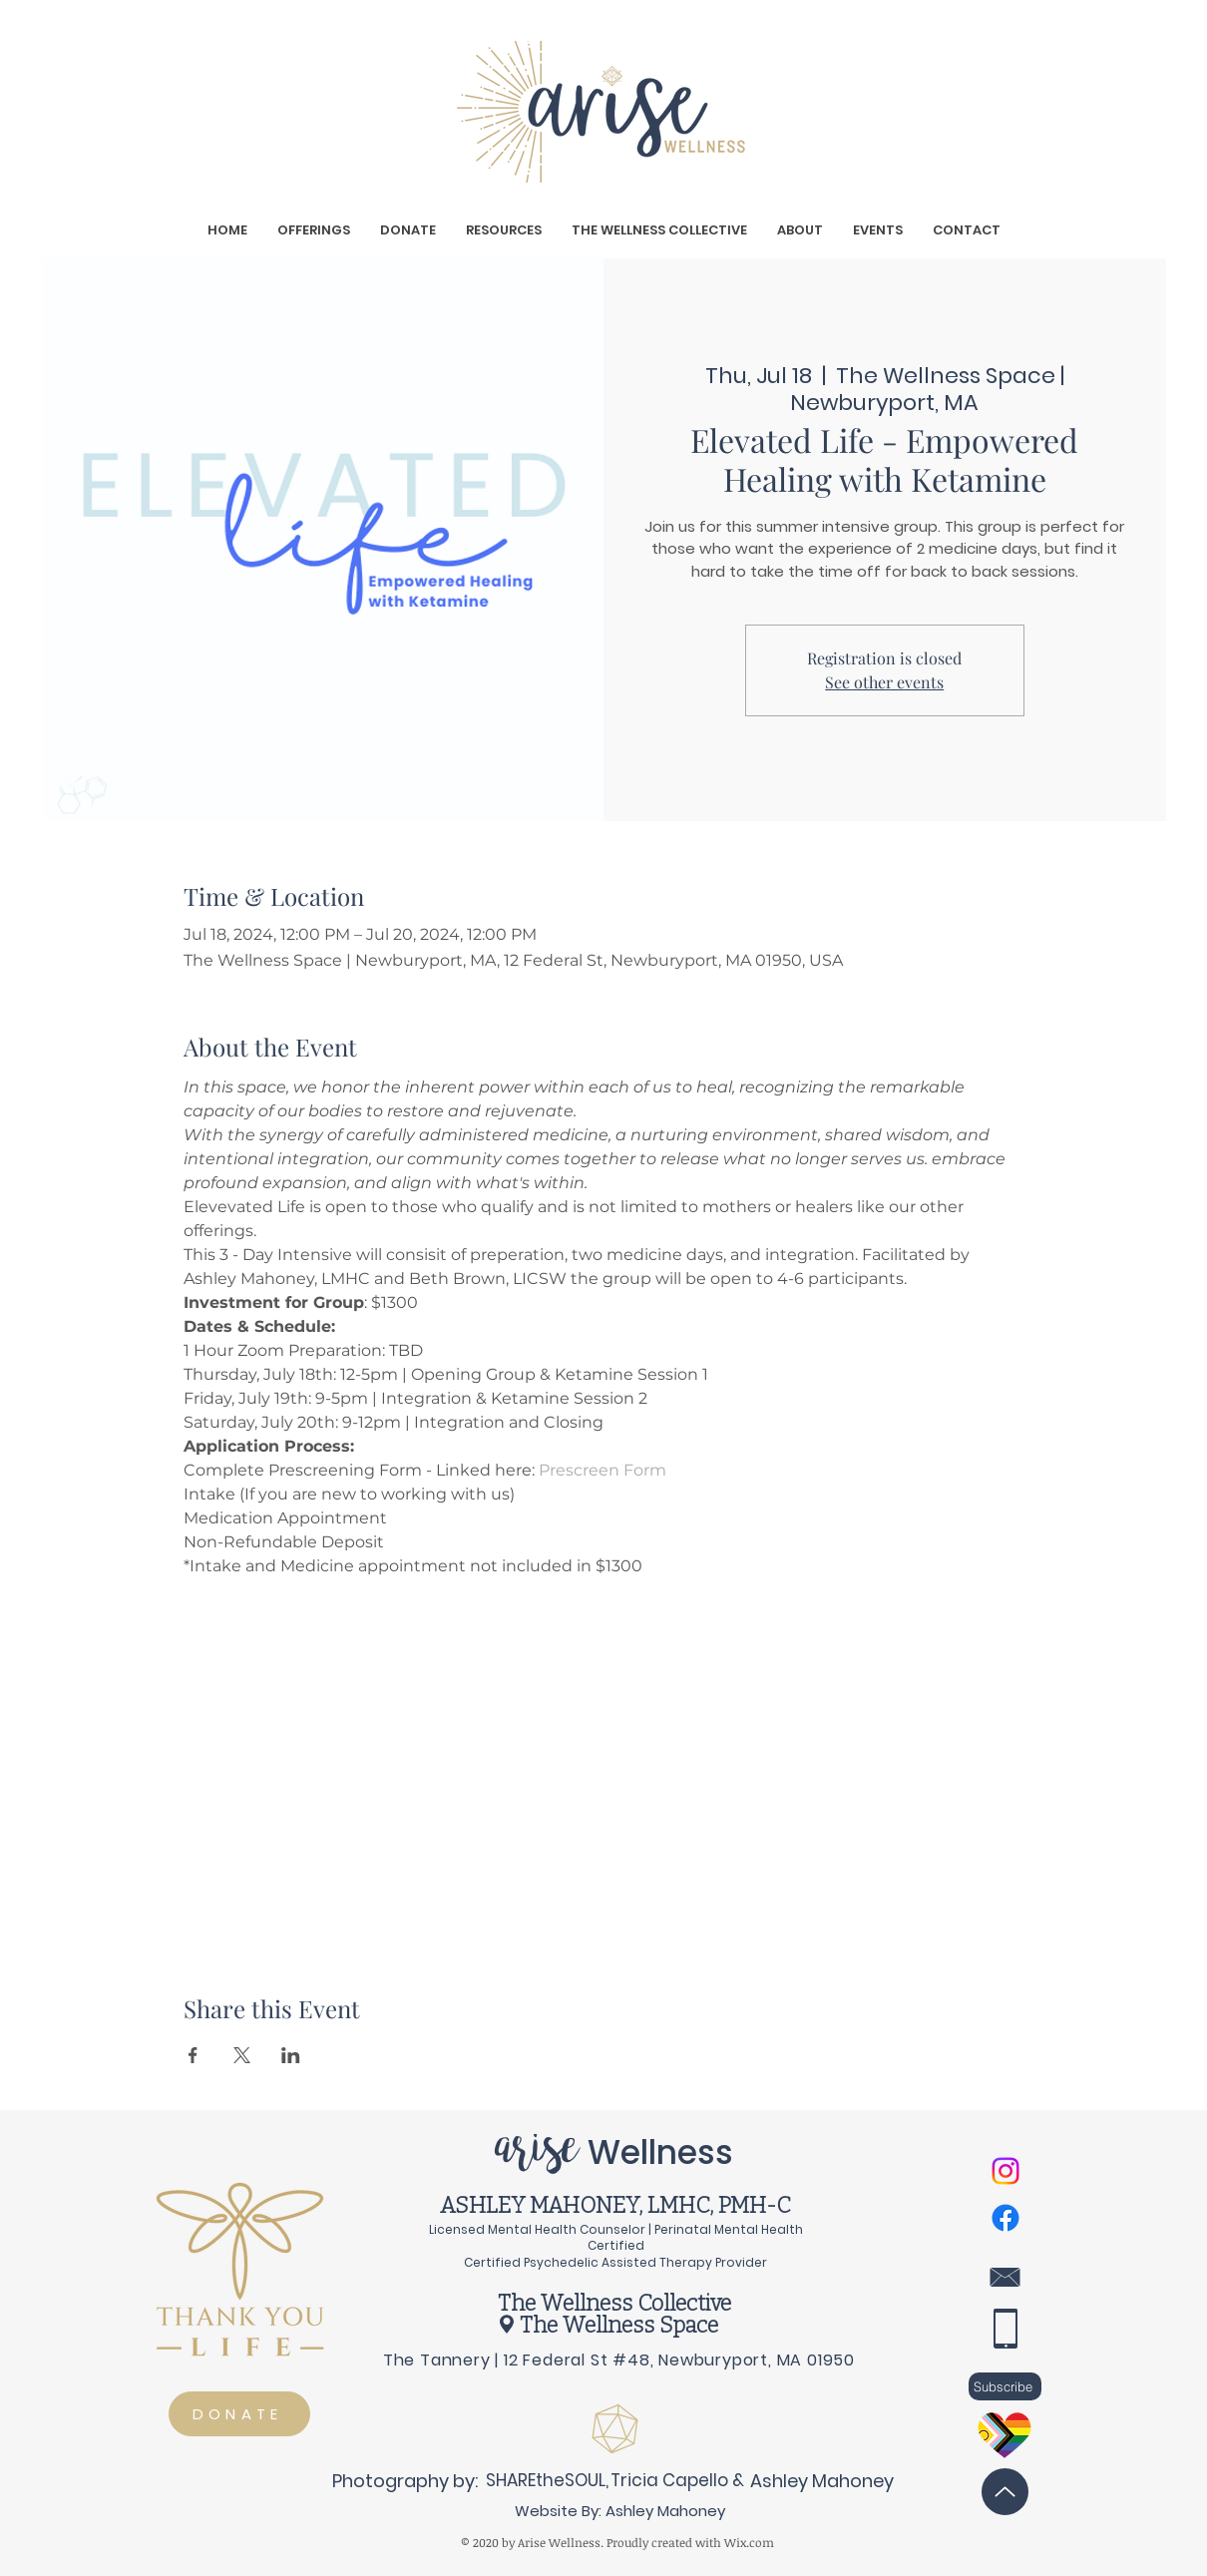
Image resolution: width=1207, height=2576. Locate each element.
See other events (884, 681)
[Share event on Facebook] (193, 2055)
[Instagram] (1005, 2171)
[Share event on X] (241, 2055)
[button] (313, 230)
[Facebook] (1005, 2218)
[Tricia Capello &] (677, 2480)
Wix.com (749, 2542)
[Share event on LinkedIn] (290, 2055)
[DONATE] (239, 2413)
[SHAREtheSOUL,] (546, 2480)
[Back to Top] (1005, 2491)
